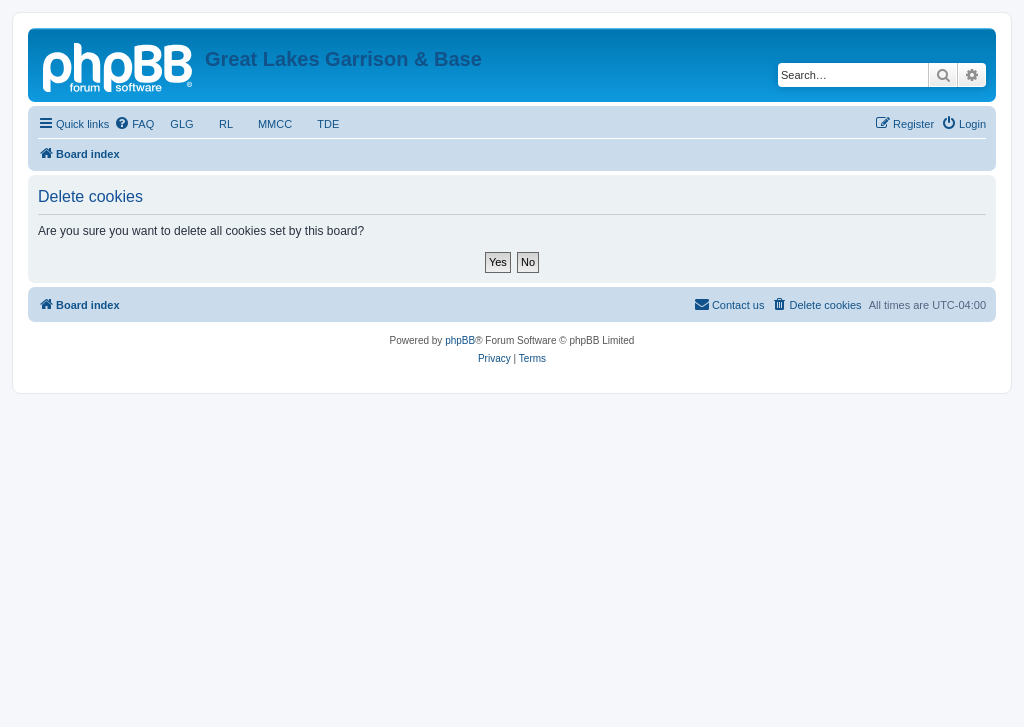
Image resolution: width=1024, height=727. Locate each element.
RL (226, 124)
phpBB (460, 340)
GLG (182, 124)
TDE (328, 124)
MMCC (275, 124)
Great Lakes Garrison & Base (343, 59)
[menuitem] (134, 124)
